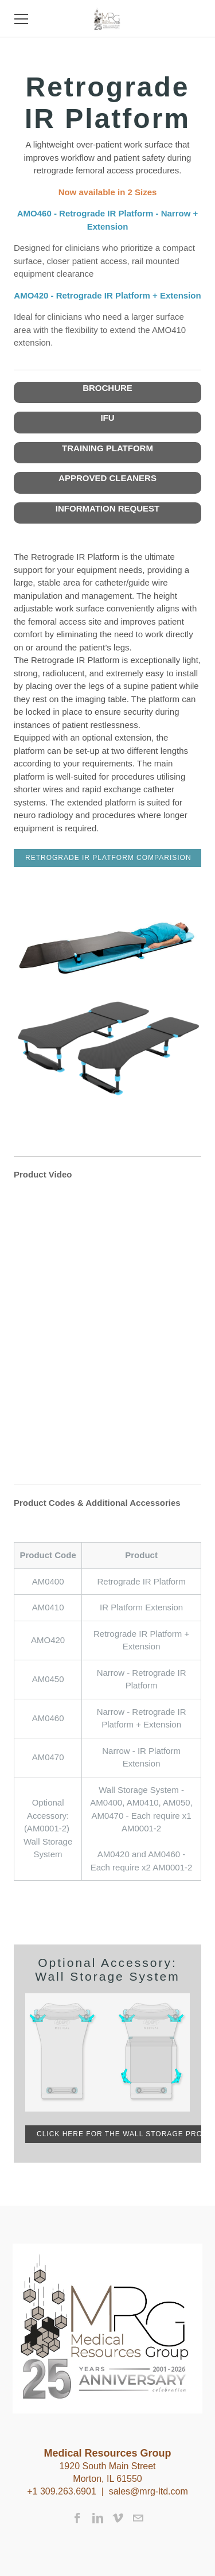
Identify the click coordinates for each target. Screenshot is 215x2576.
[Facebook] (77, 2518)
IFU (107, 418)
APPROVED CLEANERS (107, 478)
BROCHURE (107, 388)
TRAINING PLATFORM (107, 448)
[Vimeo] (117, 2518)
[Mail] (137, 2518)
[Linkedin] (97, 2518)
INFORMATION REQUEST (107, 508)
